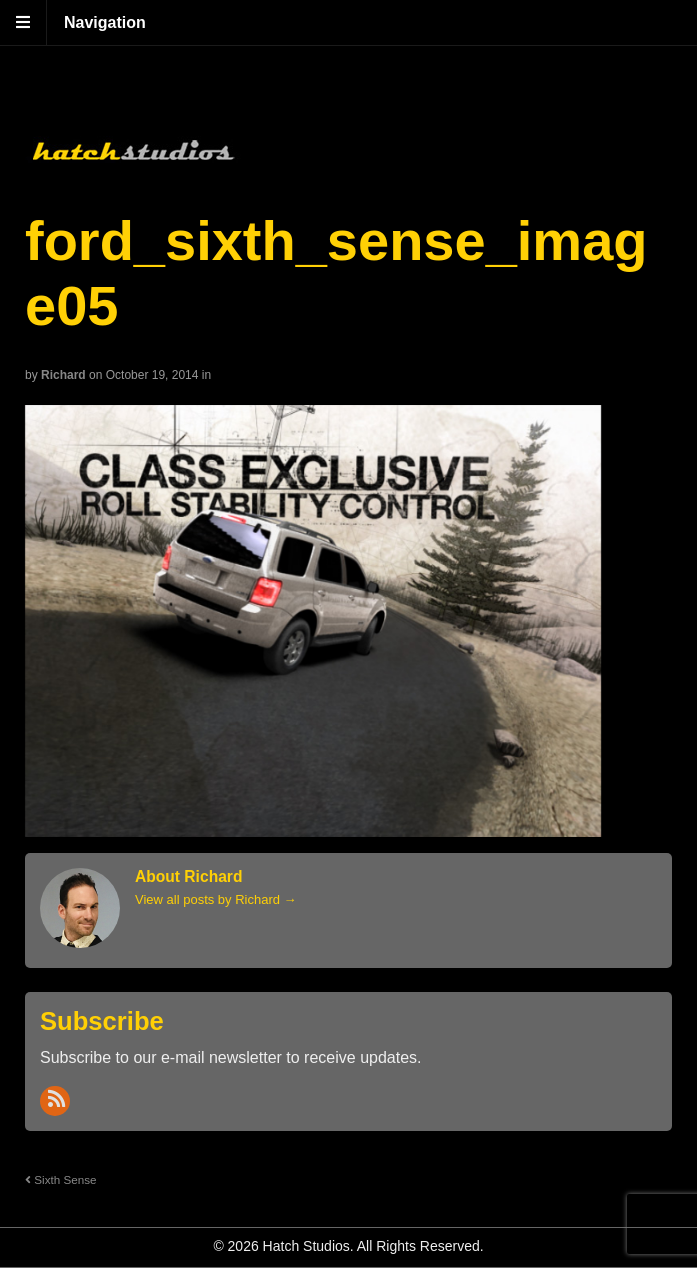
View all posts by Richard (216, 899)
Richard (63, 375)
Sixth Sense (61, 1179)
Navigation (105, 22)
